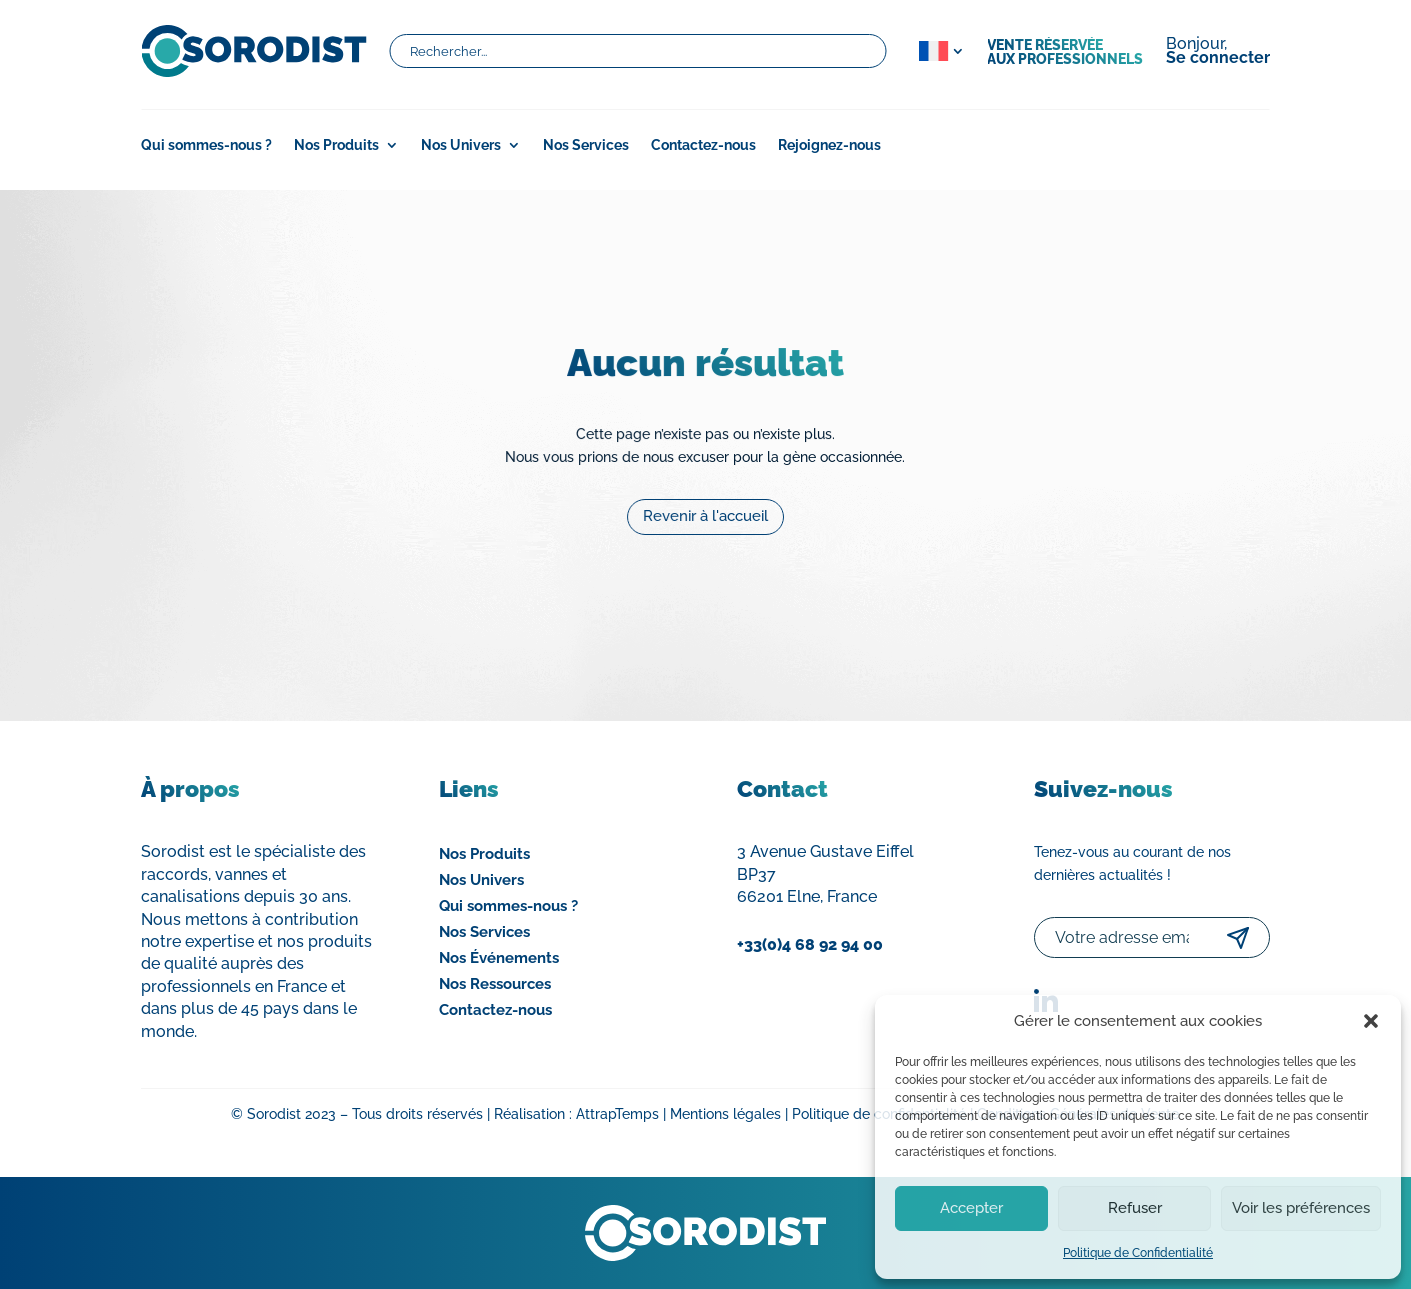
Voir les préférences (1301, 1208)
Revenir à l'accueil (706, 510)
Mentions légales (725, 1114)
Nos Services (586, 145)
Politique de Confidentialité (1138, 1253)
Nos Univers (461, 145)
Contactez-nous (703, 145)
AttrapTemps (617, 1114)
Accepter (971, 1208)
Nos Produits (336, 145)
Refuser (1135, 1208)
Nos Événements (499, 958)
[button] (1371, 1021)
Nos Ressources (495, 984)
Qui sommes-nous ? (206, 145)
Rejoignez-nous (829, 145)
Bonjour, (1218, 52)
